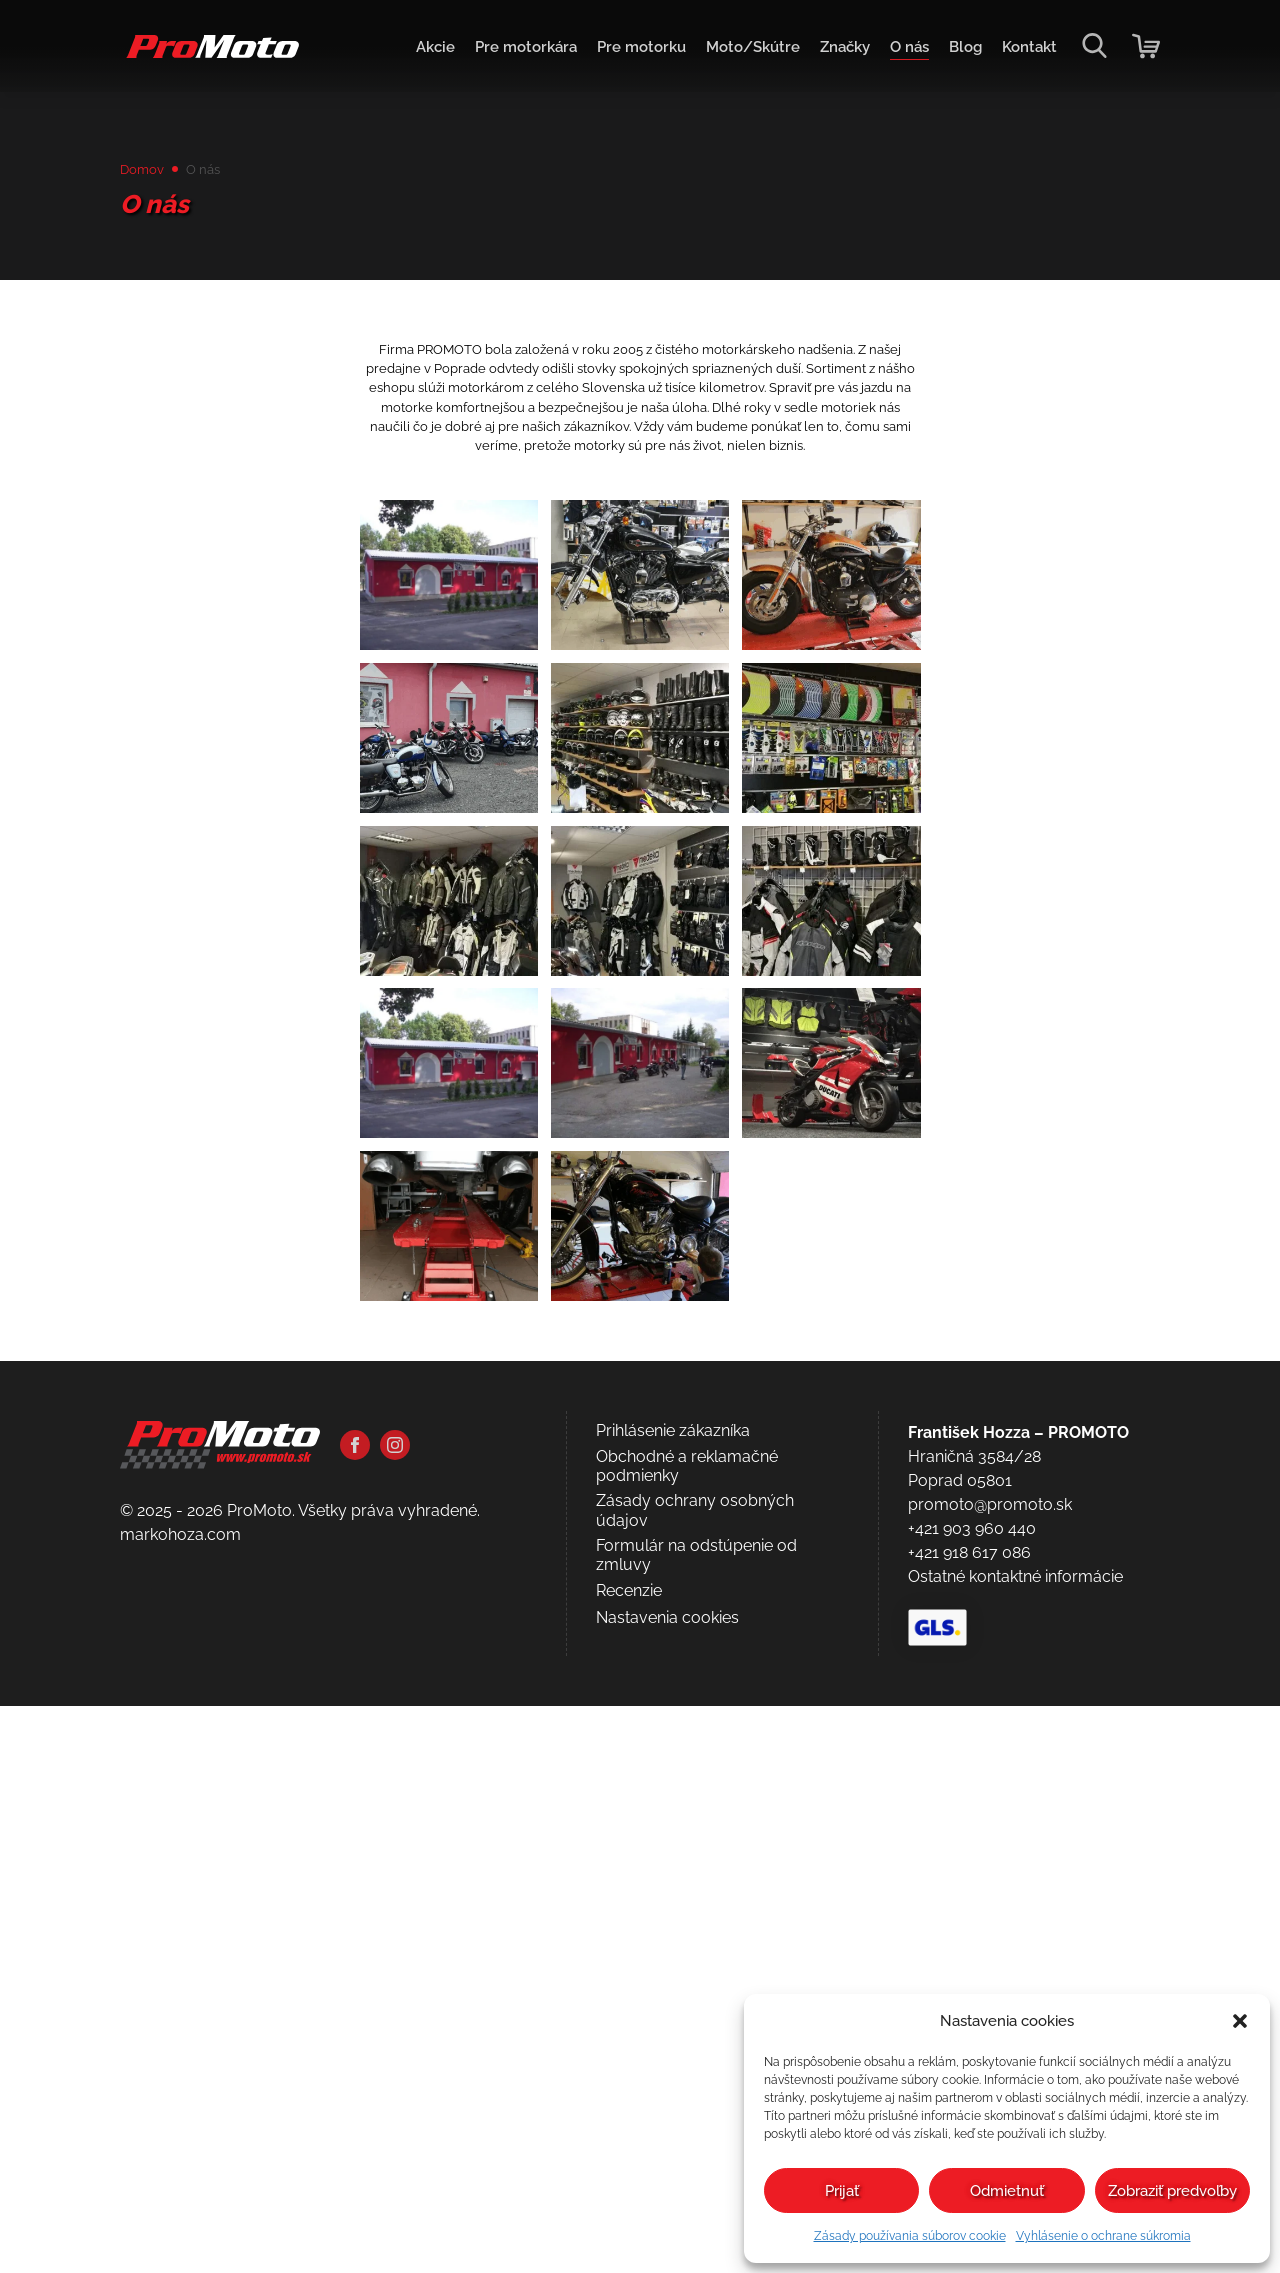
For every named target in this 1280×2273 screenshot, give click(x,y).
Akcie (392, 50)
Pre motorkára (489, 50)
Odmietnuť (1007, 2191)
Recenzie (629, 2157)
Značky (830, 50)
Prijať (842, 2191)
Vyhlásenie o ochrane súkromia (1103, 2236)
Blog (959, 50)
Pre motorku (612, 50)
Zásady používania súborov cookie (910, 2236)
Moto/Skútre (731, 50)
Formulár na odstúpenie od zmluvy (696, 2122)
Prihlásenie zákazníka (673, 1997)
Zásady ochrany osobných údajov (695, 2077)
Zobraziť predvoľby (1172, 2191)
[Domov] (214, 60)
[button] (1240, 2021)
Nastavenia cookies (667, 2184)
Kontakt (1027, 50)
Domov (147, 171)
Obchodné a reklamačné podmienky (687, 2033)
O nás (899, 50)
